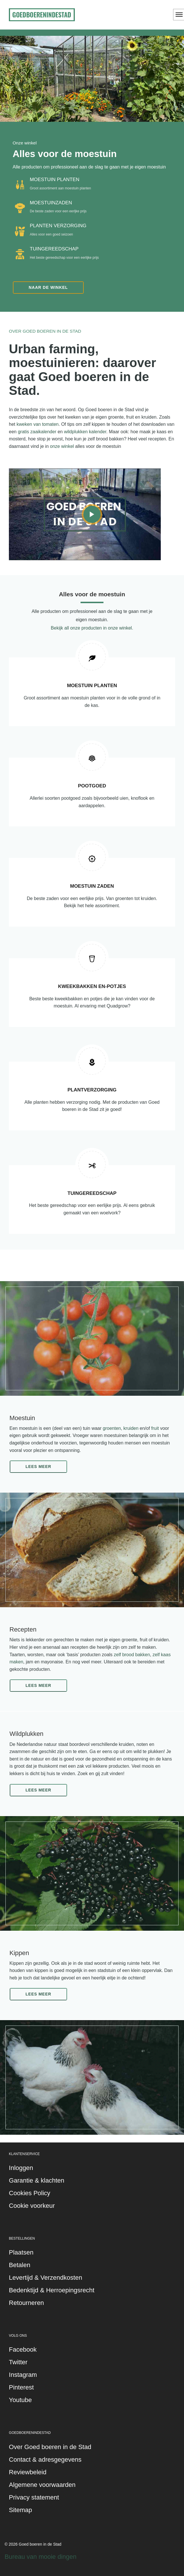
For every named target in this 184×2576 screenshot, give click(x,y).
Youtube (20, 2400)
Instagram (23, 2374)
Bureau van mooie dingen (41, 2556)
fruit (155, 1428)
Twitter (18, 2362)
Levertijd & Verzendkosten (45, 2277)
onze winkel (62, 446)
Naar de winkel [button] (48, 287)
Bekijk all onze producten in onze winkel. (92, 628)
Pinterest (21, 2387)
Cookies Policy (29, 2193)
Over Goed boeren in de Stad (50, 2446)
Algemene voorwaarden (42, 2484)
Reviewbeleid (27, 2472)
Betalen (19, 2265)
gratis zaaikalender (37, 431)
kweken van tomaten (38, 424)
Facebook (23, 2349)
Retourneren (26, 2302)
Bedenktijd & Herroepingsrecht (51, 2290)
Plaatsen (21, 2252)
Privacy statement (34, 2497)
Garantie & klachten (36, 2180)
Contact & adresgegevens (45, 2459)
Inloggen (21, 2167)
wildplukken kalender (85, 431)
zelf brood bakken (132, 1654)
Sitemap (20, 2510)
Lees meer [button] (38, 1466)
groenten (112, 1428)
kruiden (131, 1428)
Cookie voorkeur (32, 2205)
